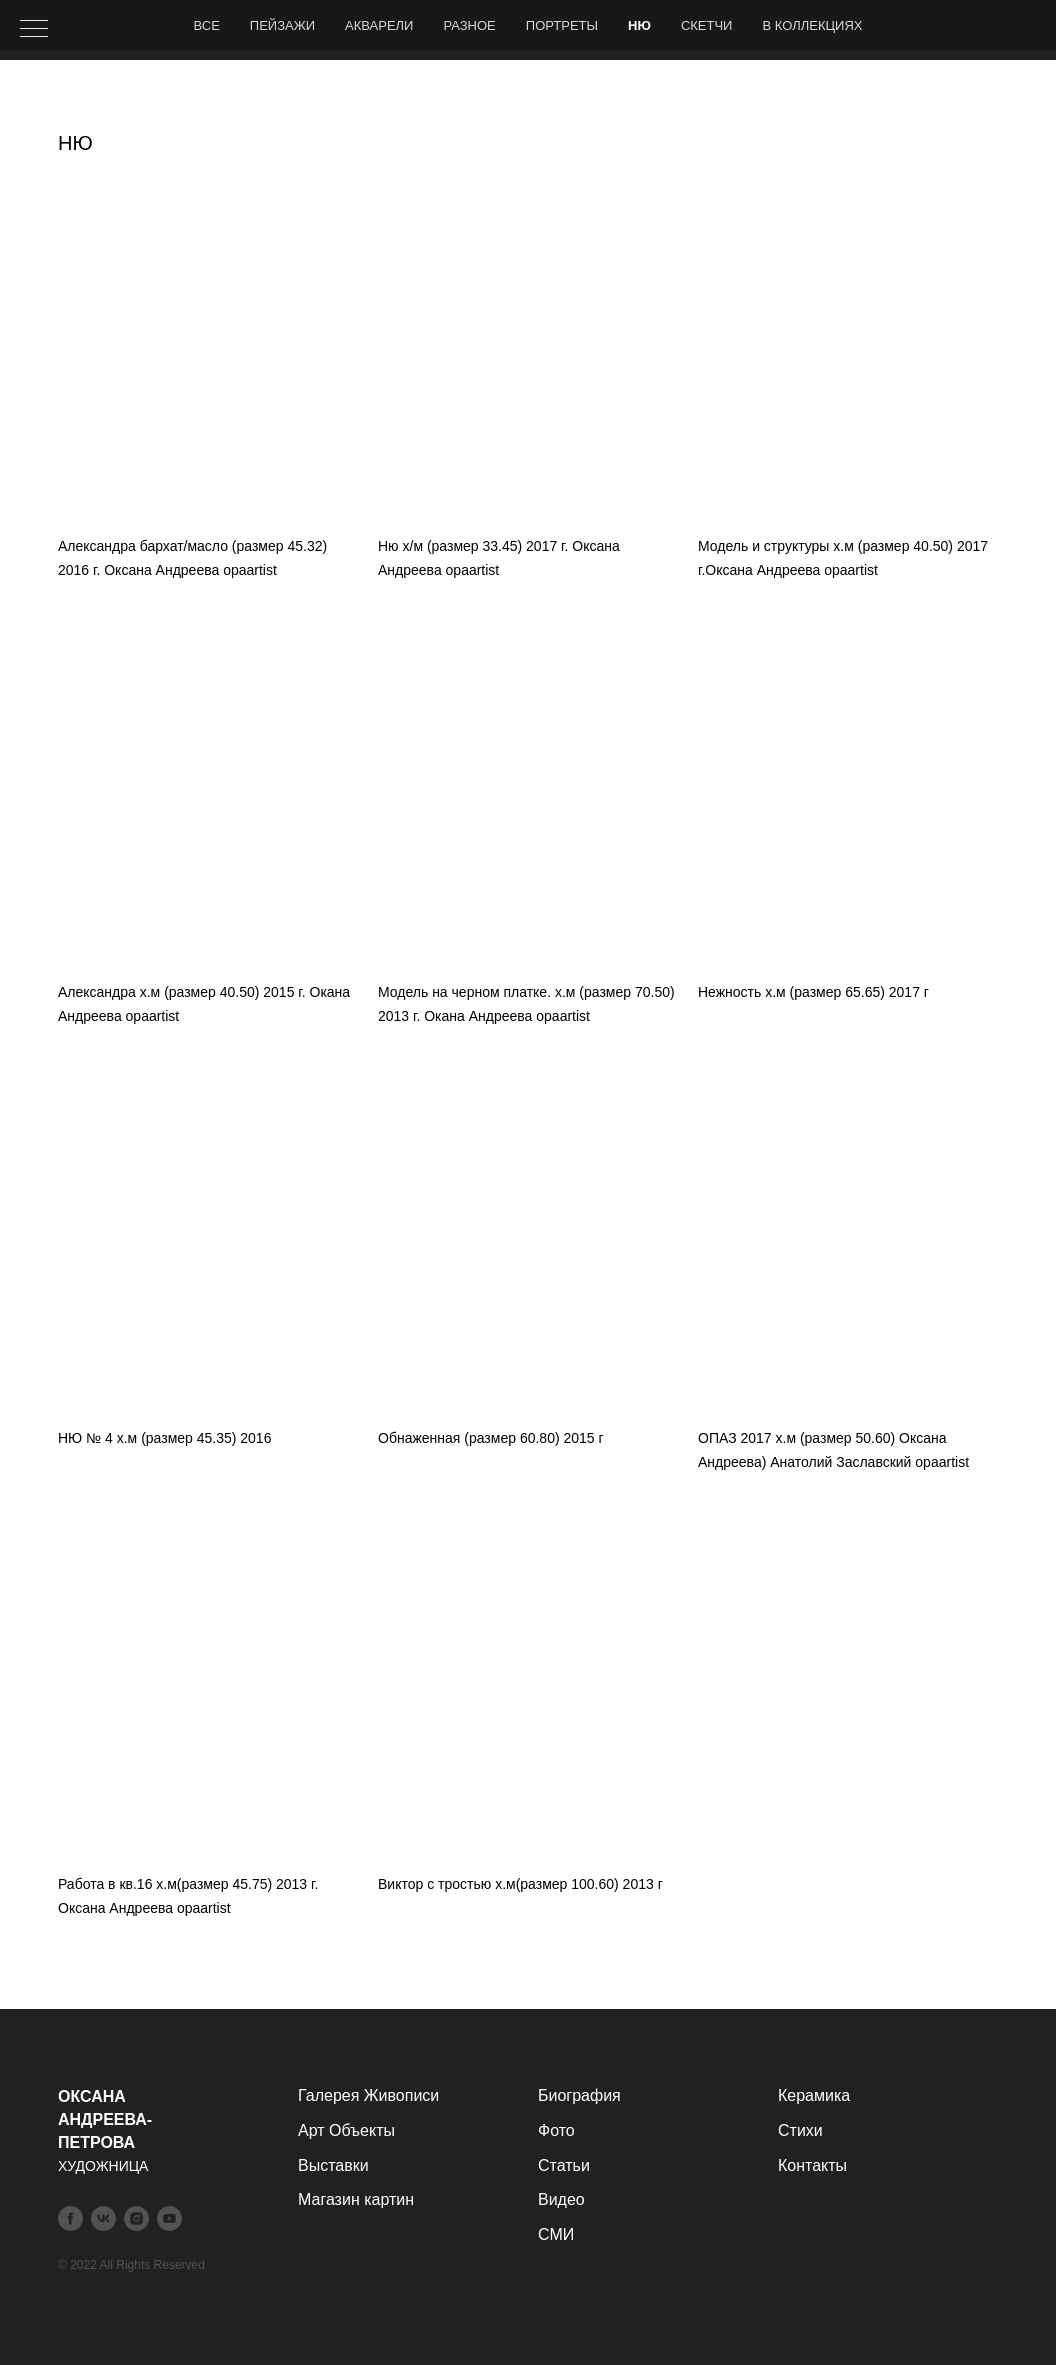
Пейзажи (282, 25)
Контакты (812, 2165)
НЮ (639, 25)
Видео (561, 2199)
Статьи (564, 2165)
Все (207, 25)
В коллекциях (812, 25)
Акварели (379, 25)
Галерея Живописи (368, 2095)
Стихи (800, 2130)
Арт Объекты (346, 2130)
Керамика (814, 2095)
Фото (556, 2130)
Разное (469, 25)
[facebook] (70, 2218)
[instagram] (136, 2218)
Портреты (562, 25)
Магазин (329, 2199)
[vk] (103, 2218)
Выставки (333, 2165)
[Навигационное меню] (34, 30)
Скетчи (707, 25)
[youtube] (169, 2218)
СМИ (556, 2234)
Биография (579, 2095)
